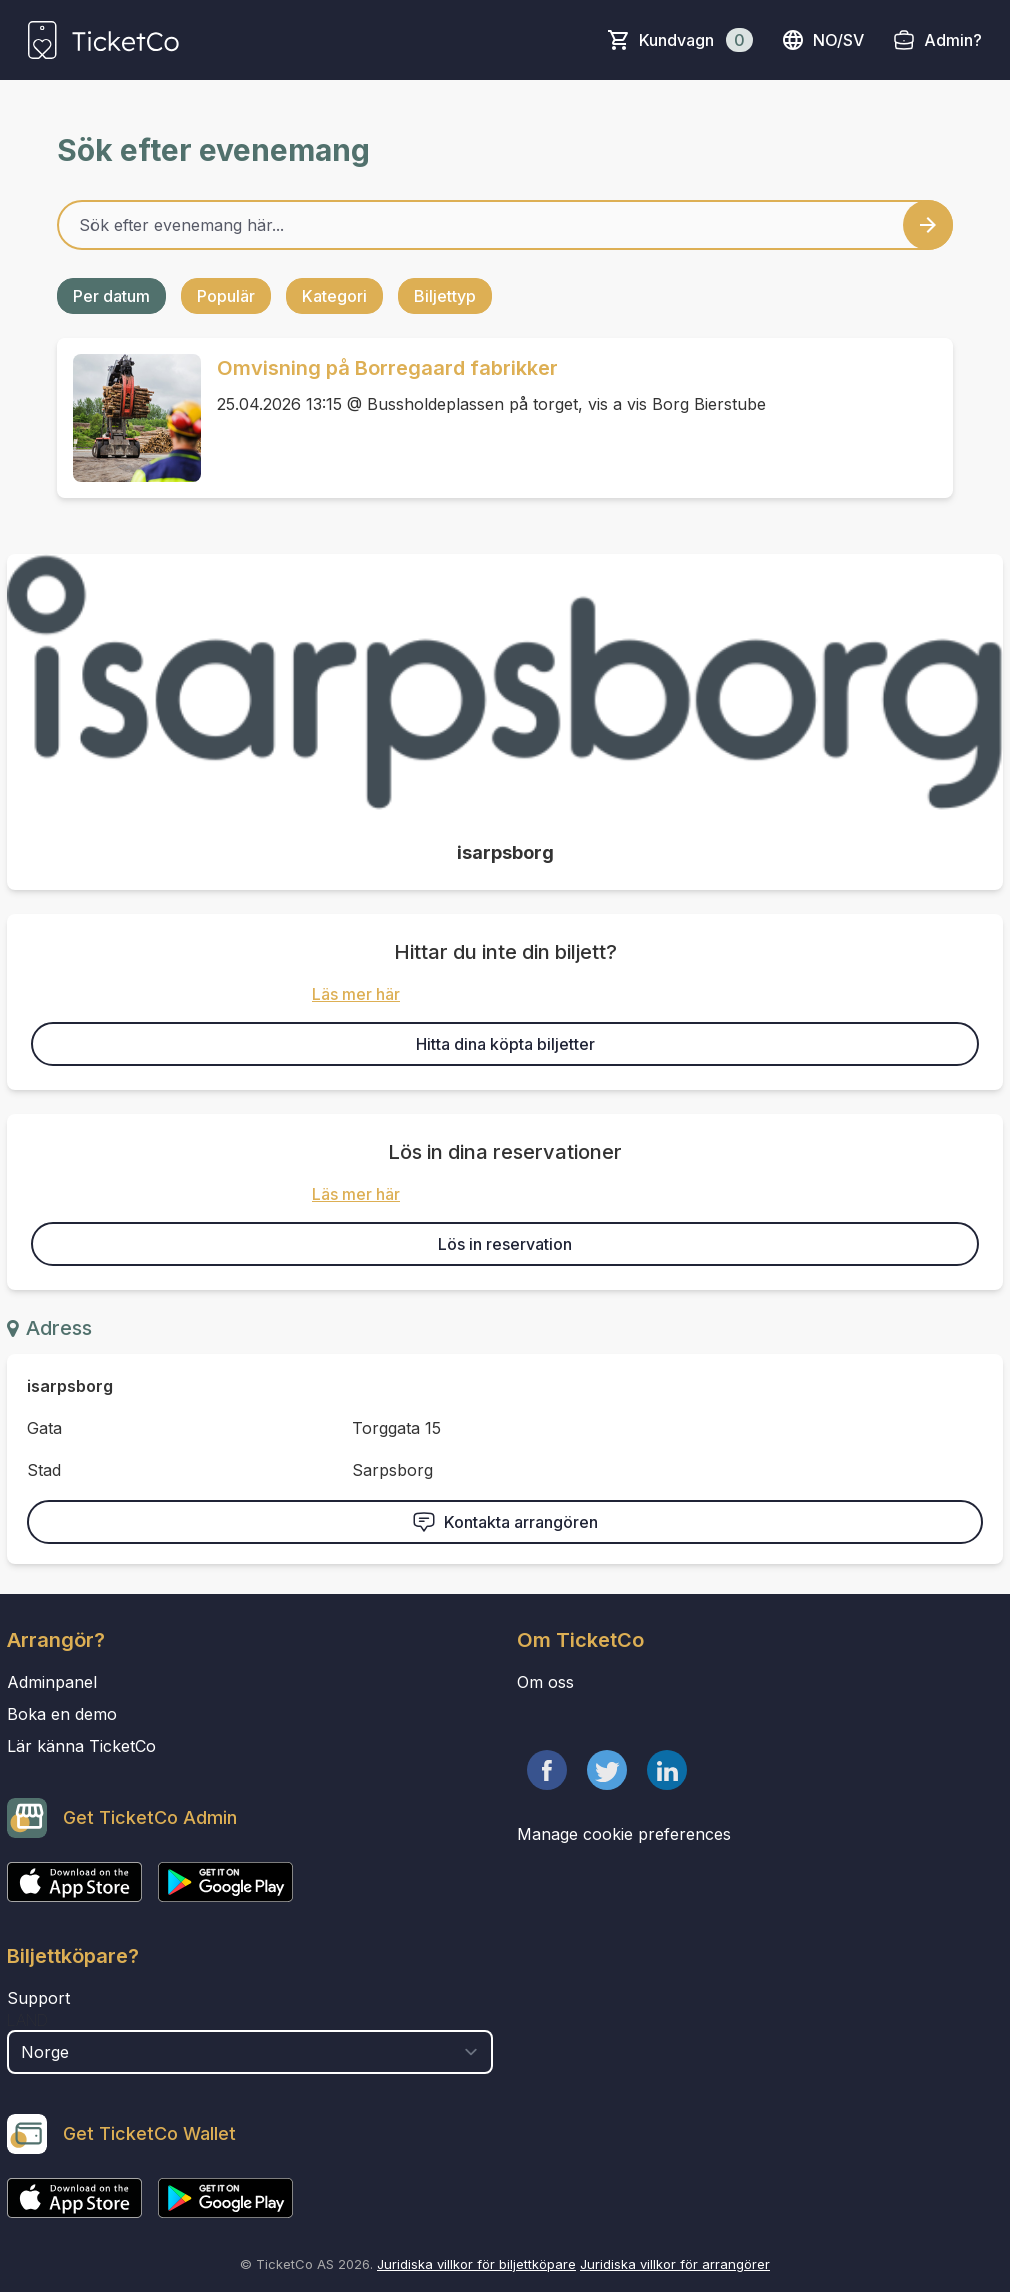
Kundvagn (696, 40)
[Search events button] (928, 225)
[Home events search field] (505, 225)
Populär (226, 296)
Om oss (545, 1682)
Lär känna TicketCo (81, 1746)
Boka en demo (62, 1714)
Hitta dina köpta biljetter (505, 1044)
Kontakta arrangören (505, 1522)
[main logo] (103, 40)
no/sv (822, 40)
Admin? (953, 40)
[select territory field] (250, 2052)
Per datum (111, 296)
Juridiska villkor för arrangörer (675, 2264)
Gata (44, 1428)
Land (27, 2020)
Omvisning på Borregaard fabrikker (387, 368)
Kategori (334, 296)
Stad (44, 1470)
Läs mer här (356, 994)
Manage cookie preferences (624, 1834)
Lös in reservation (505, 1244)
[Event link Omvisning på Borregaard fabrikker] (129, 418)
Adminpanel (52, 1682)
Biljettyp (445, 296)
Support (38, 1998)
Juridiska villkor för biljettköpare (476, 2264)
